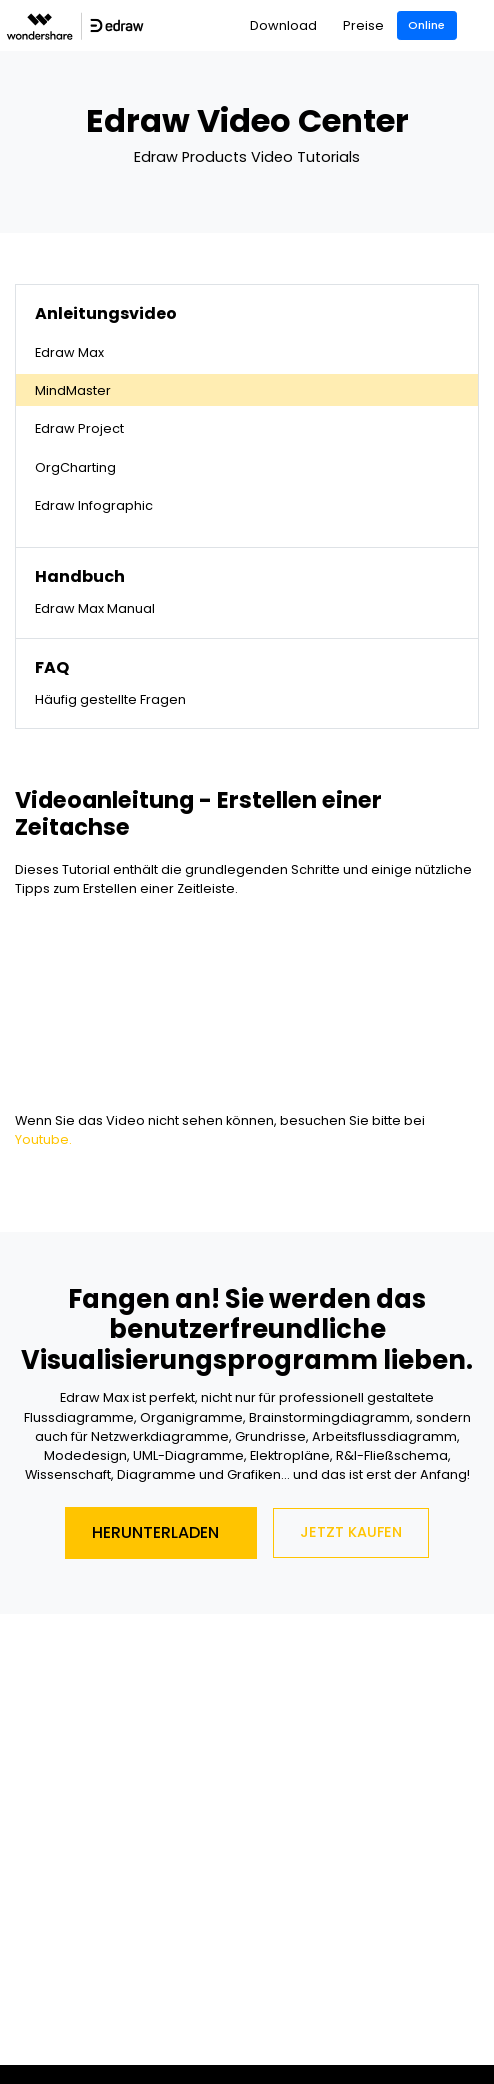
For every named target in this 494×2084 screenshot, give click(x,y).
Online (426, 25)
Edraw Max (69, 352)
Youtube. (43, 1139)
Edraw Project (79, 428)
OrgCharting (75, 467)
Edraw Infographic (94, 505)
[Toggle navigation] (480, 25)
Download (283, 25)
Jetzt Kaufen (351, 1532)
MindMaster (73, 390)
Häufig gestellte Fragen (110, 699)
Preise (363, 25)
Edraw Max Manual (95, 608)
